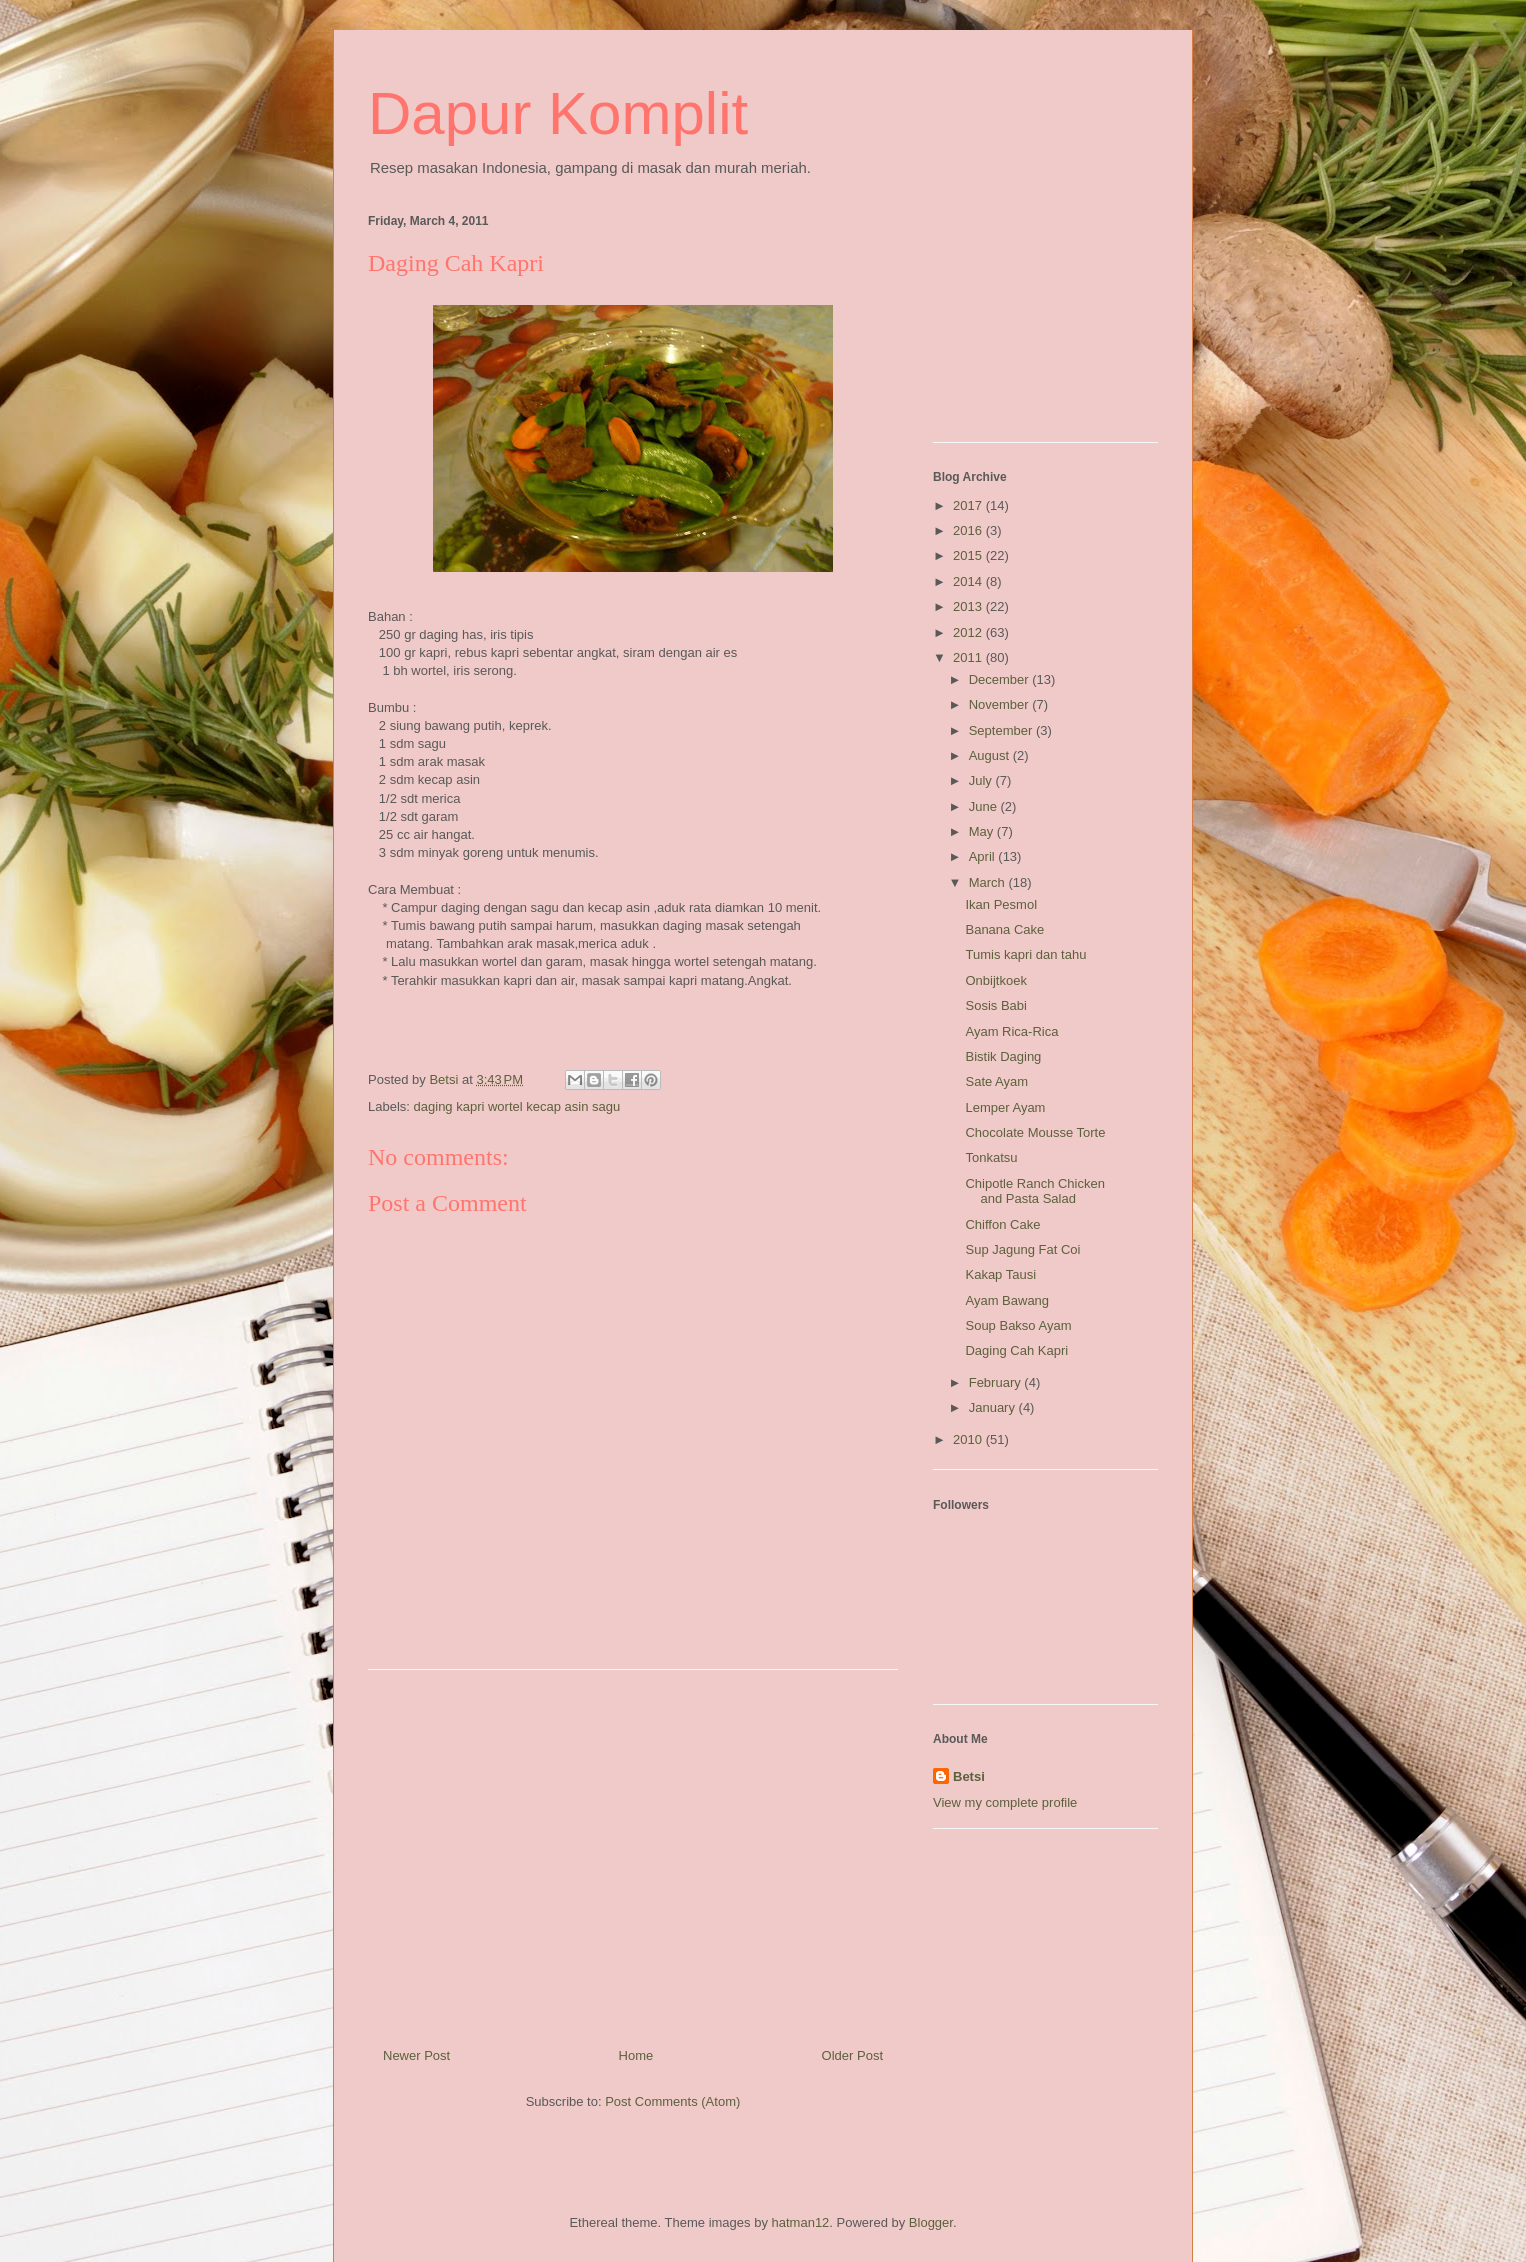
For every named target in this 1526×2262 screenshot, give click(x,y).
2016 (969, 530)
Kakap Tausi (1000, 1274)
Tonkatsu (991, 1157)
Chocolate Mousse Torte (1035, 1132)
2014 (969, 581)
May (983, 831)
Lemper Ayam (1005, 1107)
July (982, 780)
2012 (969, 632)
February (997, 1382)
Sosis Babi (995, 1005)
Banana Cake (1004, 929)
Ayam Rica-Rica (1011, 1031)
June (985, 806)
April (984, 856)
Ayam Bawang (1007, 1300)
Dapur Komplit (558, 113)
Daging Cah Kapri (1016, 1350)
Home (636, 2055)
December (1001, 679)
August (991, 755)
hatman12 (801, 2222)
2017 (969, 505)
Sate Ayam (996, 1081)
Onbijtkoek (995, 980)
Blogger (931, 2222)
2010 (969, 1439)
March (989, 882)
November (1001, 704)
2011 (969, 657)
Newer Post (416, 2055)
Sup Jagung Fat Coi (1022, 1249)
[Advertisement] (633, 1851)
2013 (969, 606)
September (1002, 730)
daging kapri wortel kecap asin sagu (517, 1106)
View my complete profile (1005, 1802)
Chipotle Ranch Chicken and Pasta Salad (1034, 1191)
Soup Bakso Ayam (1018, 1325)
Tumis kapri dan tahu (1025, 954)
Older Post (852, 2055)
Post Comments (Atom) (672, 2101)
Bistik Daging (1003, 1056)
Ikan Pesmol (1001, 904)
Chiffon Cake (1002, 1224)
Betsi (969, 1776)
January (994, 1407)
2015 (969, 555)
